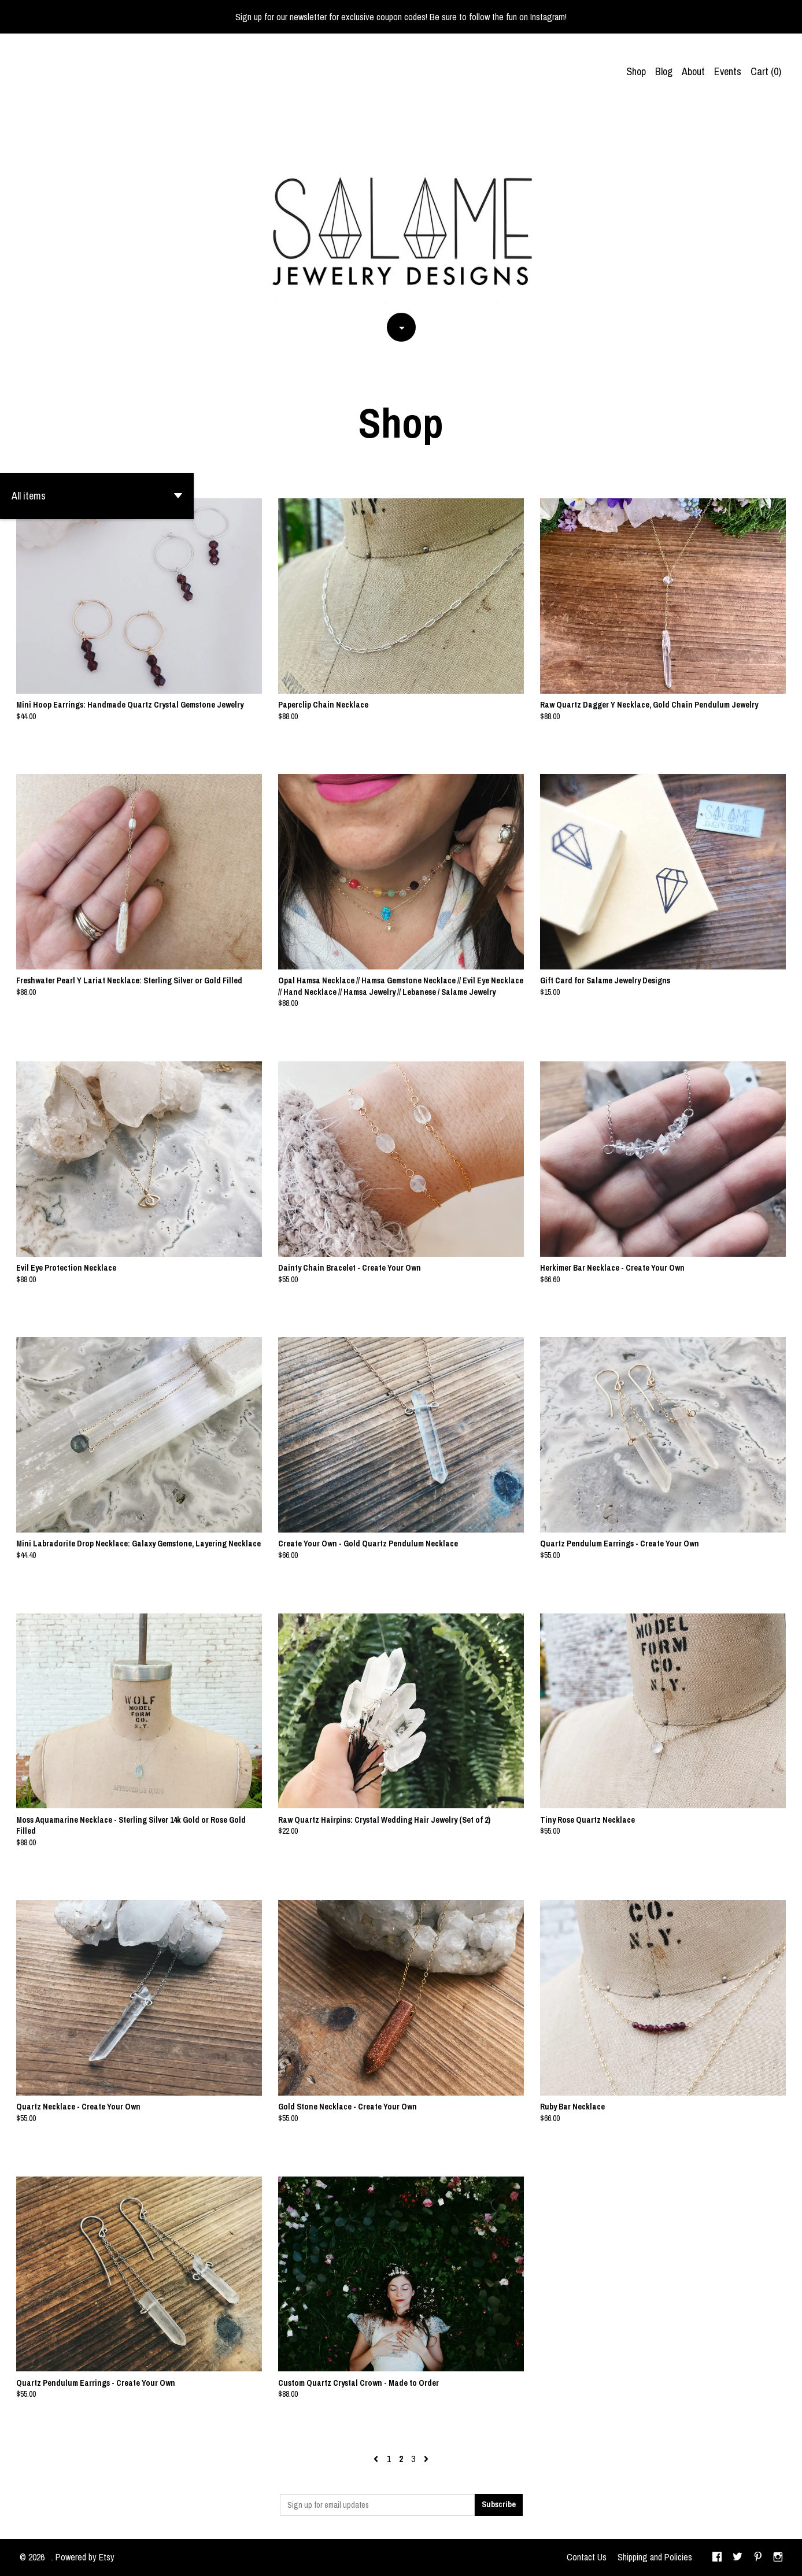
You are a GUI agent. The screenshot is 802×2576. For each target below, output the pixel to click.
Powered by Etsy (85, 2557)
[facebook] (717, 2557)
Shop (636, 71)
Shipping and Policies (655, 2557)
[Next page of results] (426, 2458)
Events (727, 71)
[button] (97, 496)
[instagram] (778, 2557)
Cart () (766, 71)
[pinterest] (758, 2557)
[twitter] (737, 2557)
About (693, 71)
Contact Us (587, 2557)
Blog (663, 71)
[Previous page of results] (377, 2458)
